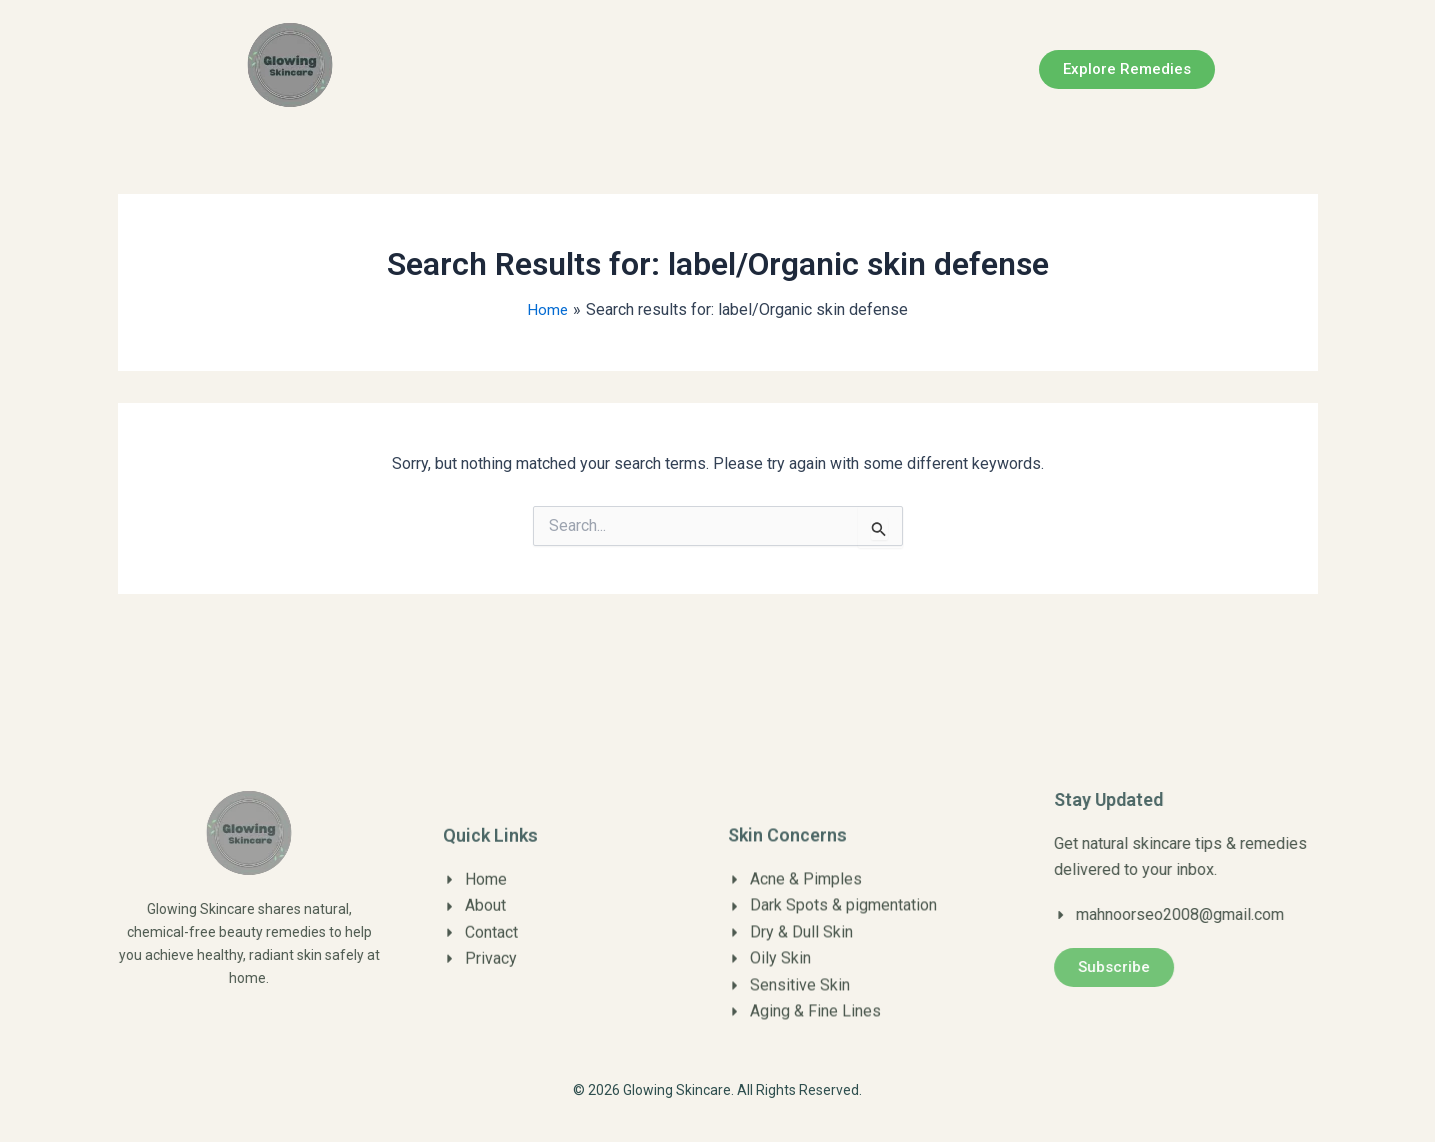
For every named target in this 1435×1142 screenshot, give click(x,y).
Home (480, 42)
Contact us (671, 42)
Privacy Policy (904, 42)
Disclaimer (782, 42)
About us (566, 42)
